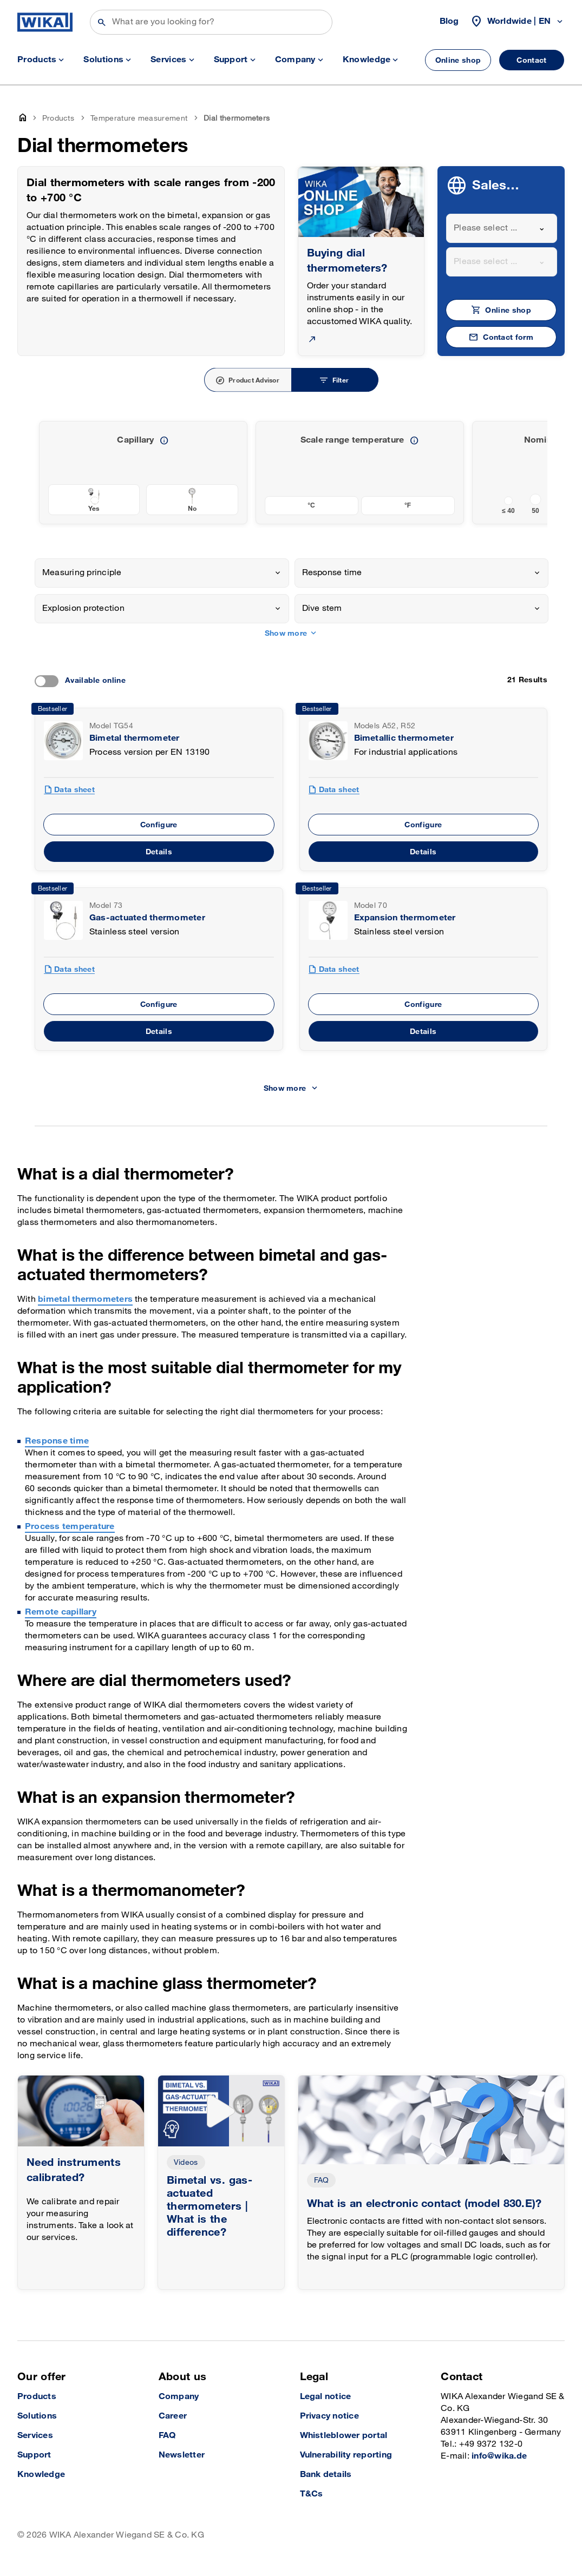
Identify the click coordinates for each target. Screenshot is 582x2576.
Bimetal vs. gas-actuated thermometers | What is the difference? (209, 2206)
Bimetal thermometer (134, 738)
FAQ (321, 2180)
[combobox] (501, 228)
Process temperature (70, 1526)
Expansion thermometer (405, 918)
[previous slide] (533, 472)
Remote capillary (60, 1612)
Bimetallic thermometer (404, 738)
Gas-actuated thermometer (147, 918)
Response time (57, 1441)
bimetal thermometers (85, 1299)
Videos (186, 2162)
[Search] (211, 22)
